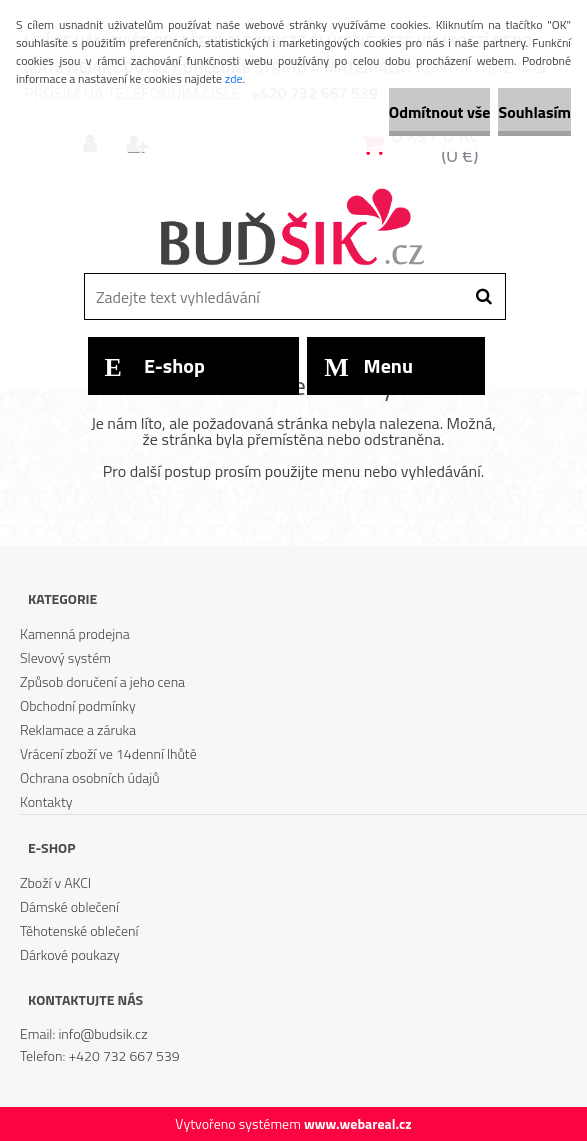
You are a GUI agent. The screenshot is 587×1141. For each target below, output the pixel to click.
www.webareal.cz (358, 1123)
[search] (483, 297)
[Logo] (291, 229)
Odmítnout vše (440, 112)
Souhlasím (534, 112)
